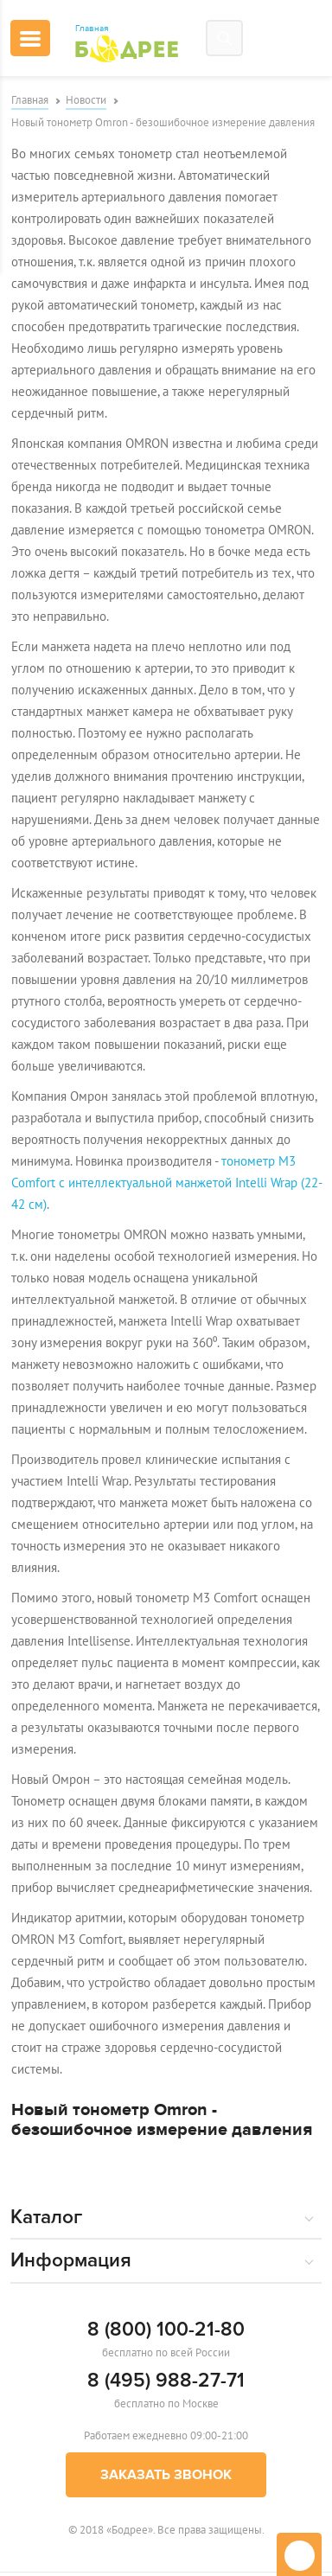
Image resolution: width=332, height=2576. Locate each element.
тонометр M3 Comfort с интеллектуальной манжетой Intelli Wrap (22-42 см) (166, 1182)
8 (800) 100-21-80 (166, 2329)
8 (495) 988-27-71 (166, 2380)
